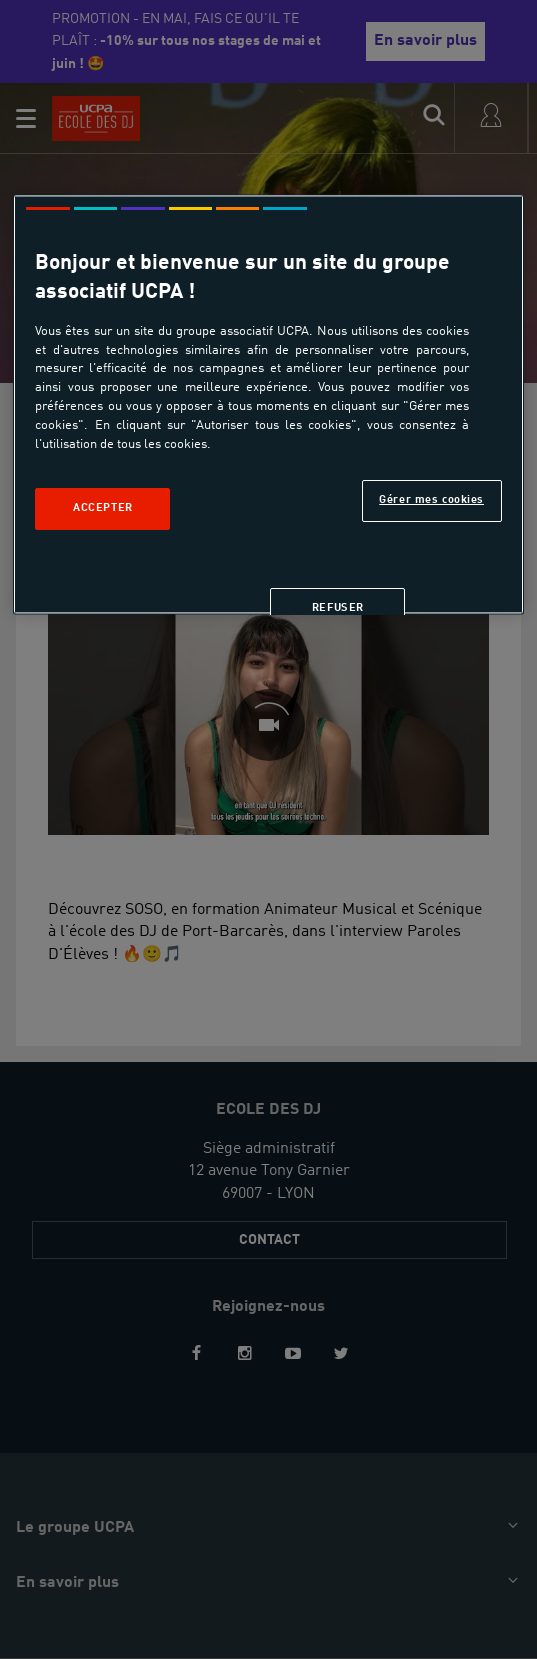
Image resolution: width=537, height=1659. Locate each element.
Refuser (338, 608)
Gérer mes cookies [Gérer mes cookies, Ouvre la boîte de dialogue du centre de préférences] (431, 500)
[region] (268, 404)
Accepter (103, 508)
